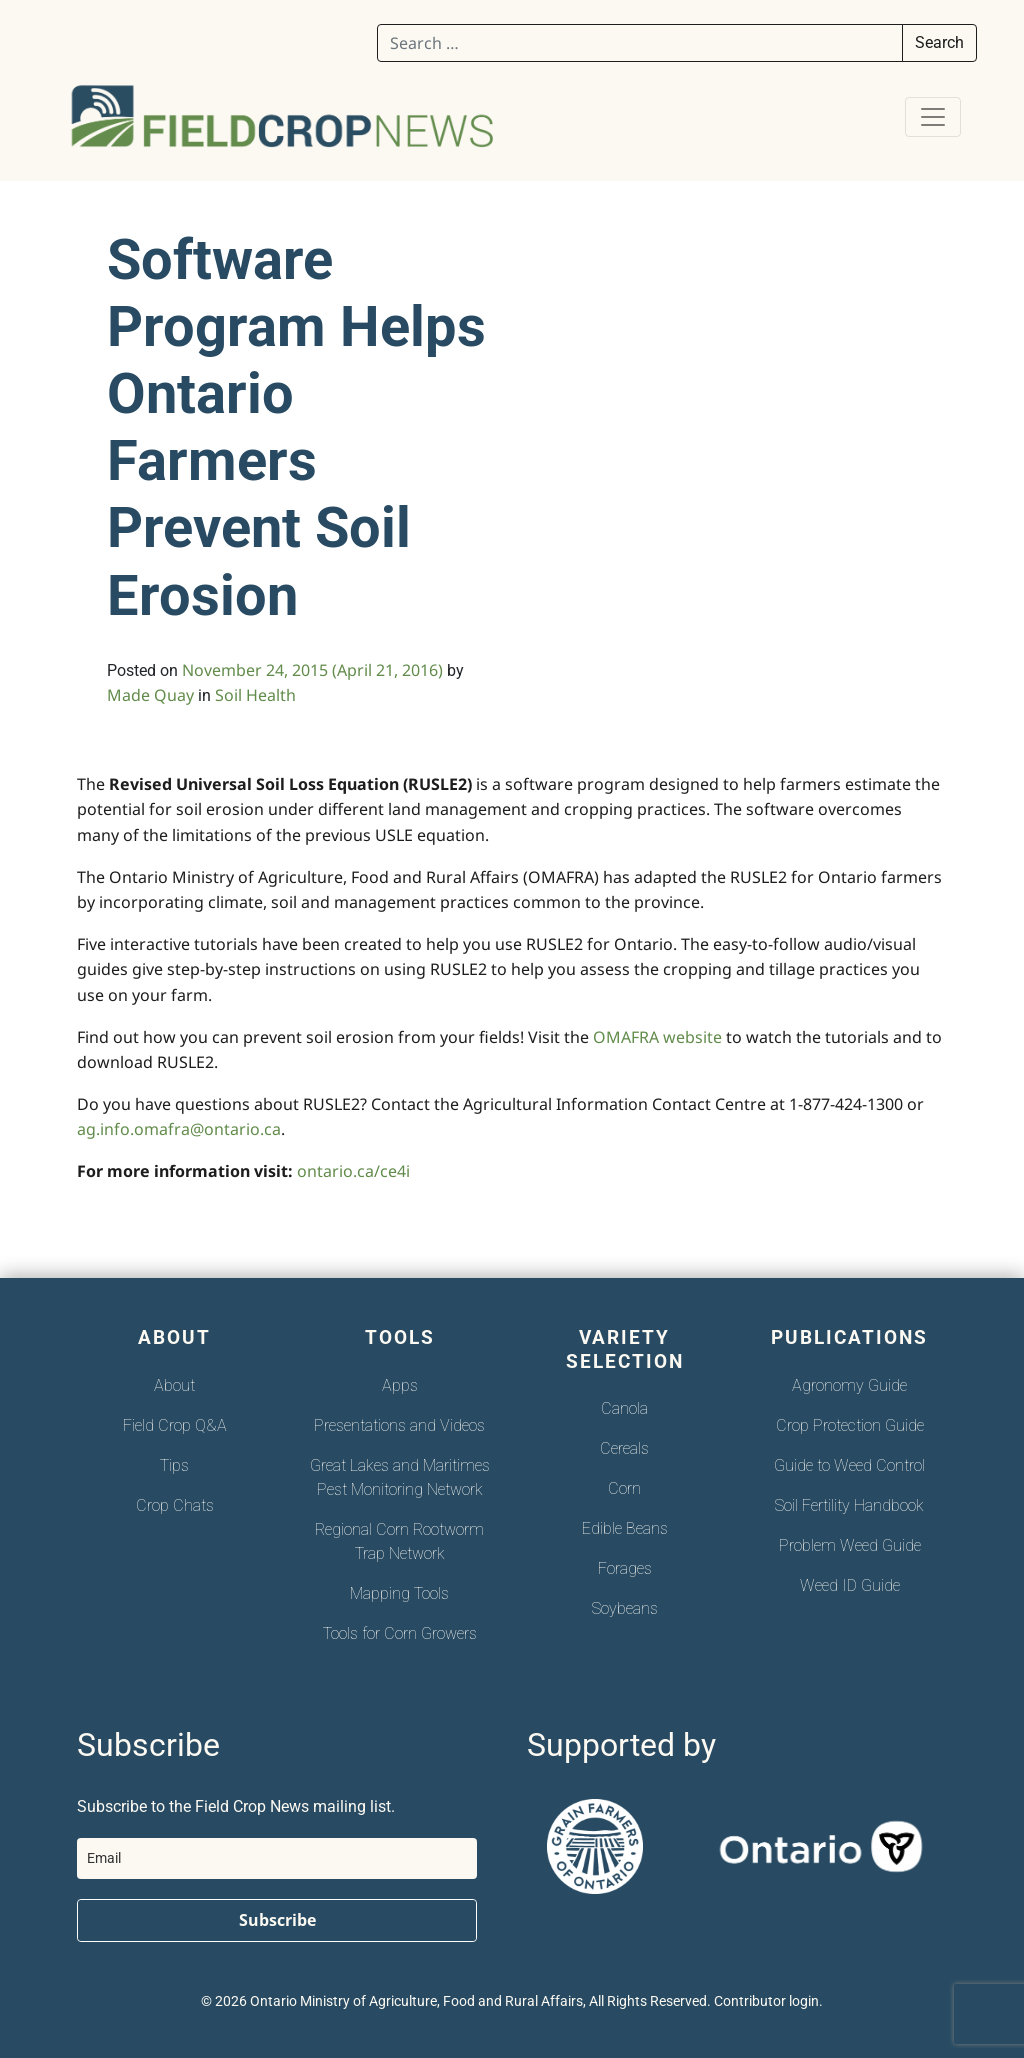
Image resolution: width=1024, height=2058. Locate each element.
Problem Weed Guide (850, 1545)
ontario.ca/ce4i (353, 1171)
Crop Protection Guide (850, 1425)
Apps (400, 1385)
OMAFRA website (657, 1037)
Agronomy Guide (849, 1385)
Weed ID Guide (850, 1585)
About (174, 1385)
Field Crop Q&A (175, 1425)
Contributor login (766, 2001)
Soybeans (625, 1608)
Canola (624, 1408)
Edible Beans (625, 1528)
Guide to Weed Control (849, 1465)
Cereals (624, 1448)
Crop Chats (175, 1505)
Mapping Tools (399, 1593)
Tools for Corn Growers (400, 1633)
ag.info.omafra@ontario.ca (179, 1129)
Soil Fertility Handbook (849, 1505)
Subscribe (277, 1920)
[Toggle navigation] (933, 117)
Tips (174, 1465)
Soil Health (255, 695)
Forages (625, 1568)
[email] (277, 1858)
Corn (624, 1488)
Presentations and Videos (399, 1425)
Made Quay (150, 695)
